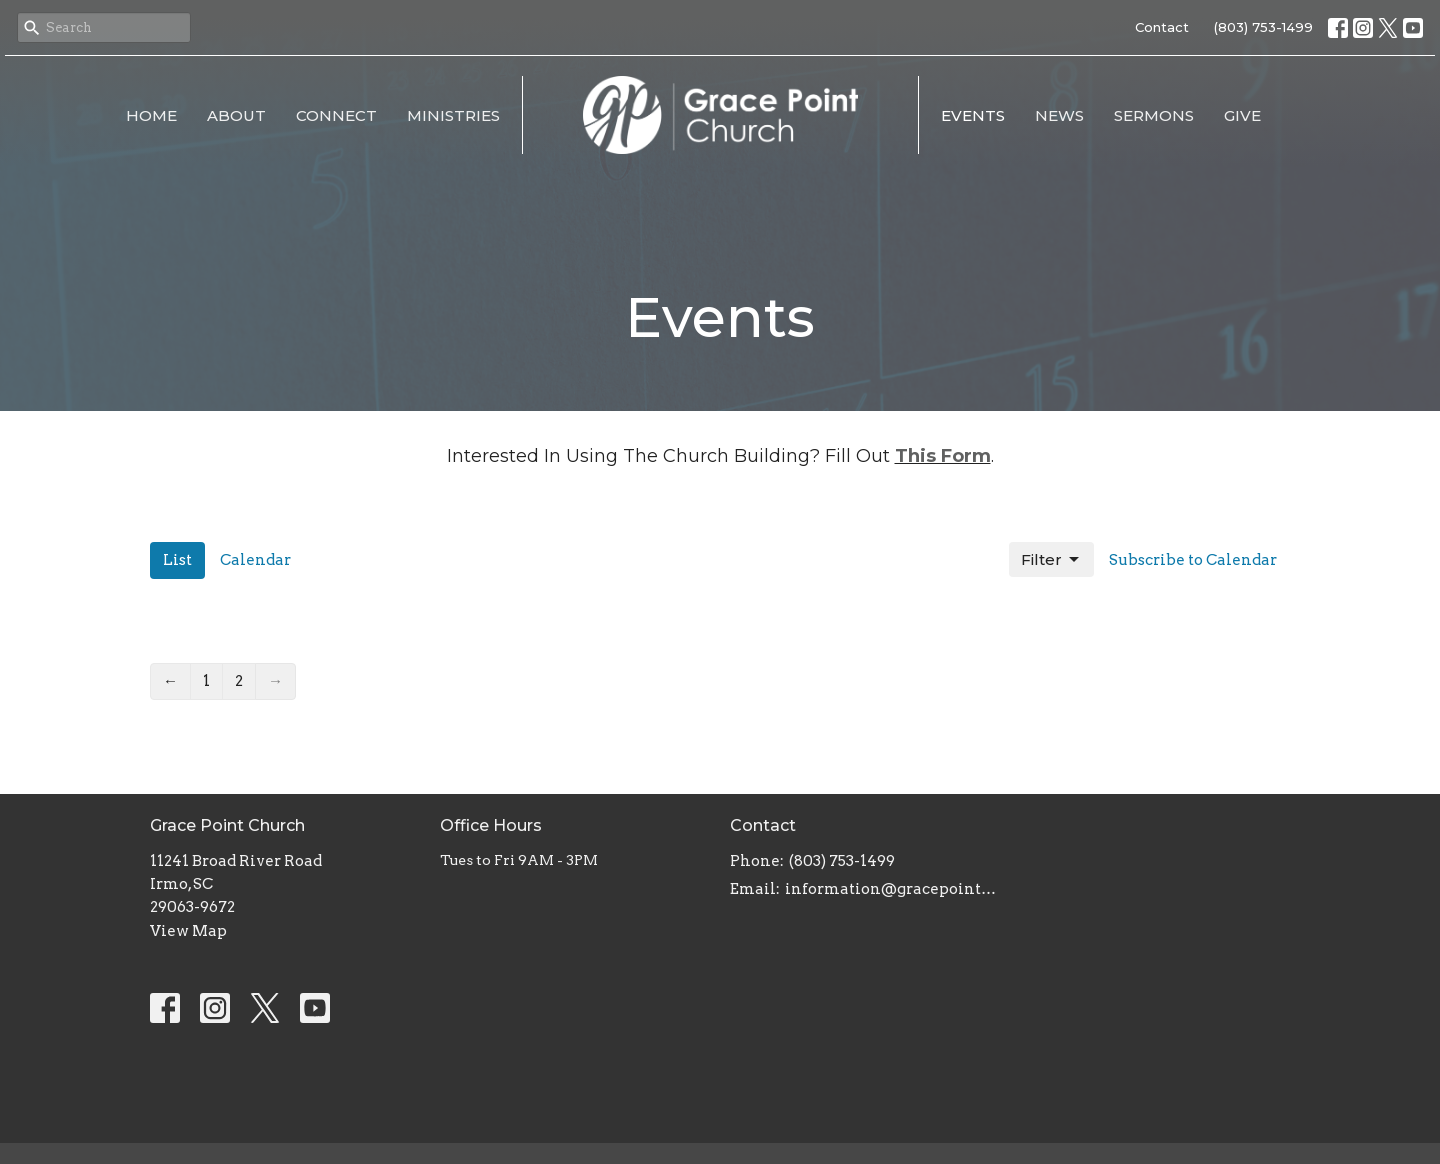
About (236, 115)
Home (151, 115)
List (177, 560)
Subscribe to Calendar (1193, 560)
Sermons (1154, 115)
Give (1242, 115)
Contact (1162, 27)
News (1059, 115)
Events (973, 115)
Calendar (255, 560)
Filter (1051, 560)
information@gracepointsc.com (892, 889)
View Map (188, 931)
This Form (943, 456)
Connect (336, 115)
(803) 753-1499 (1263, 27)
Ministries (453, 115)
